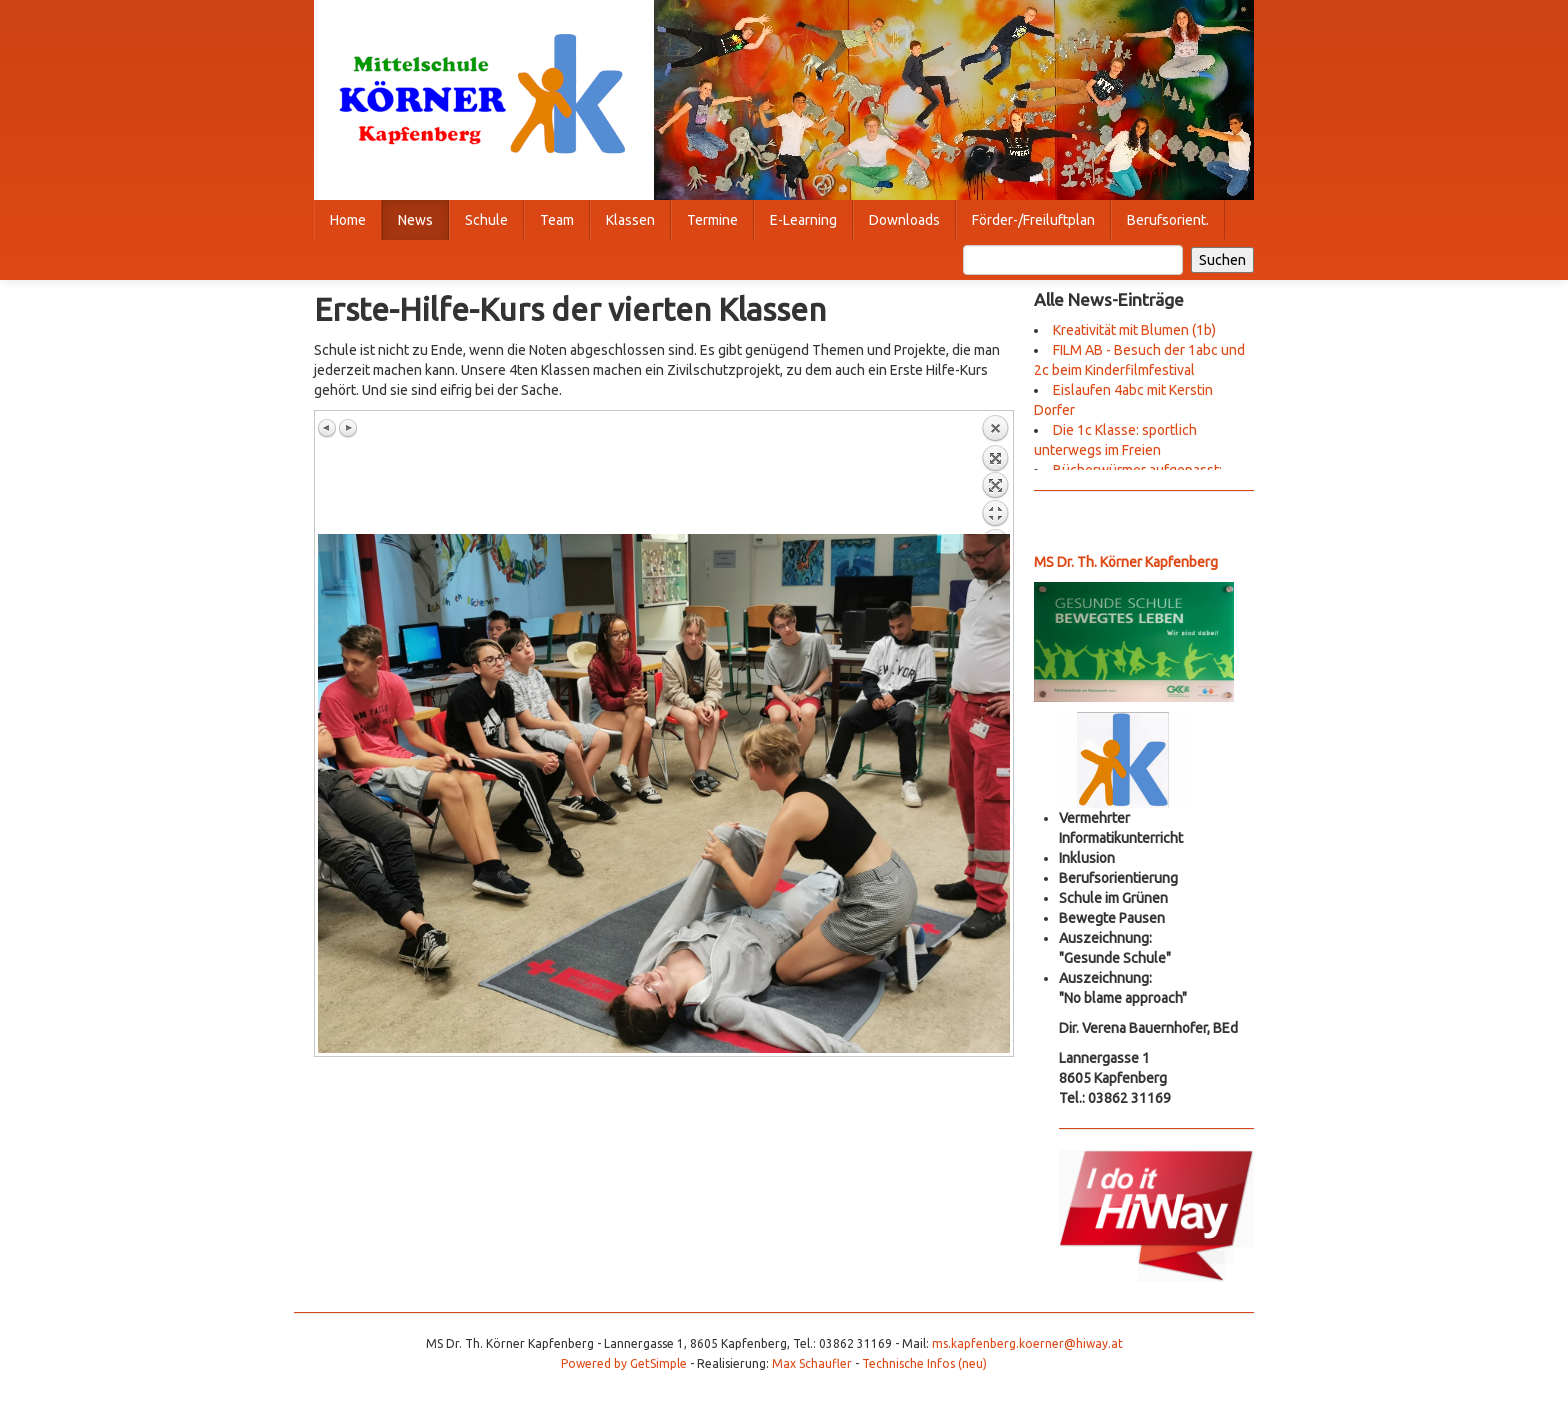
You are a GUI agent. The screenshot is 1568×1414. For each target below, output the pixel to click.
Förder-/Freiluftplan (1033, 220)
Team (557, 220)
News (415, 220)
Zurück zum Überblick (995, 474)
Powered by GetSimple (624, 1363)
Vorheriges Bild (328, 428)
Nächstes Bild (348, 428)
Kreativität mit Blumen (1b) (1134, 330)
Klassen (630, 220)
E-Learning (803, 220)
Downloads (904, 220)
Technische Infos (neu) (924, 1363)
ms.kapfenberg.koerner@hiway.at (1027, 1343)
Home (348, 220)
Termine (712, 220)
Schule (486, 220)
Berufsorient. (1168, 220)
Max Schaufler (812, 1363)
